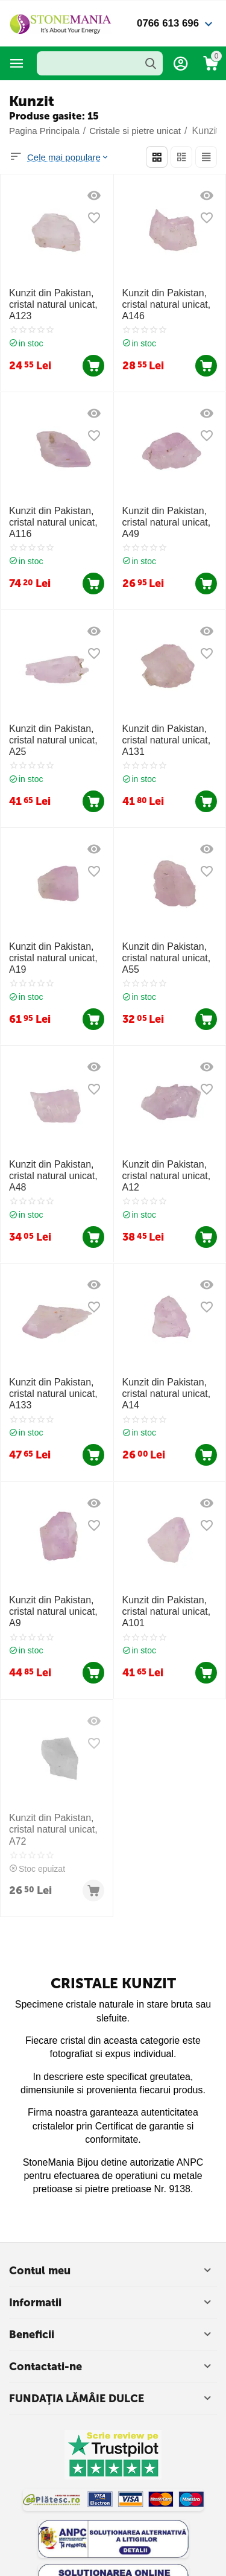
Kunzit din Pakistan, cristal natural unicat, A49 (166, 522)
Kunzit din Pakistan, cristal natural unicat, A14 (166, 1393)
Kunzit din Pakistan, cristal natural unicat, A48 (53, 1175)
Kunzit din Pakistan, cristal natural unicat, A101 (166, 1611)
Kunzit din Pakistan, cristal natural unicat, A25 (53, 740)
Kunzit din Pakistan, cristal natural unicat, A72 (53, 1829)
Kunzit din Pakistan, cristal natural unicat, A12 (166, 1175)
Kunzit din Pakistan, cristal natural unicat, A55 (166, 958)
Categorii (16, 63)
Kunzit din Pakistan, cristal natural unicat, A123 (53, 304)
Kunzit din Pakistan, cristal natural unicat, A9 (53, 1611)
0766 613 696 (167, 23)
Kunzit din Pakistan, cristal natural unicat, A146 (166, 304)
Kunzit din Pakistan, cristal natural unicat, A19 (53, 958)
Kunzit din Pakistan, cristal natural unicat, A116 (53, 522)
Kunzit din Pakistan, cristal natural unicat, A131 (166, 740)
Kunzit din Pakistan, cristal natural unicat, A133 (53, 1393)
